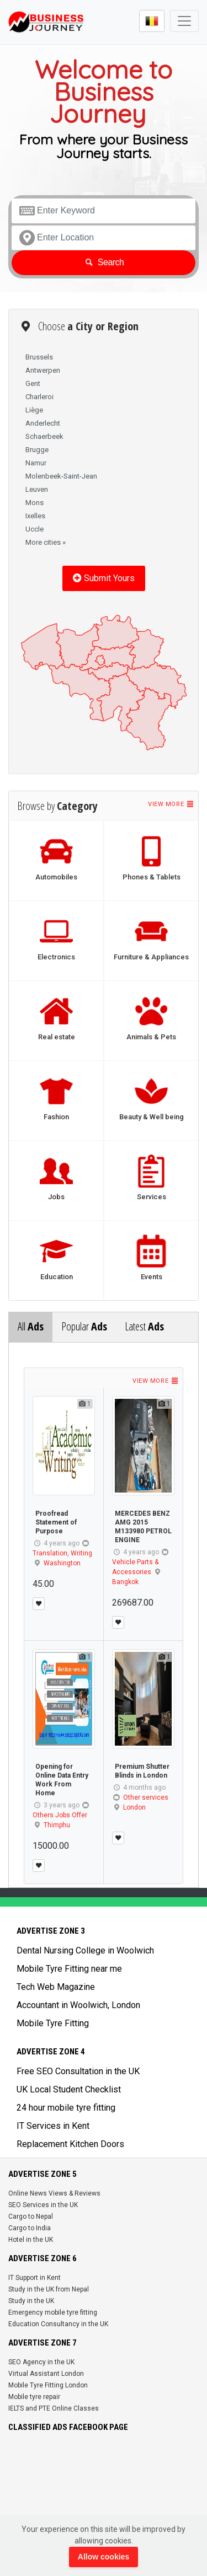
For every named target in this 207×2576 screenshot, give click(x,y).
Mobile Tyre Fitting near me (69, 1968)
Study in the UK (31, 2301)
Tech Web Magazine (56, 1987)
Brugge (37, 450)
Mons (34, 502)
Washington (62, 1563)
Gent (32, 383)
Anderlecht (42, 423)
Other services (145, 1797)
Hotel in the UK (30, 2240)
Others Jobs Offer (60, 1815)
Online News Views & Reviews (54, 2193)
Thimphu (57, 1825)
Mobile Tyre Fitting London (48, 2385)
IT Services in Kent (53, 2126)
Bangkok (125, 1582)
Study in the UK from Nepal (48, 2289)
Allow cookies (103, 2556)
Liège (34, 410)
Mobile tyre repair (34, 2397)
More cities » (45, 542)
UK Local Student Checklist (69, 2089)
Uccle (34, 529)
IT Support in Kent (34, 2278)
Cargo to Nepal (30, 2216)
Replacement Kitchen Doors (70, 2144)
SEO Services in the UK (43, 2205)
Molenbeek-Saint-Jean (61, 476)
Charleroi (39, 397)
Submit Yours (104, 578)
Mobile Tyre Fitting (53, 2023)
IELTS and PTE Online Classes (53, 2408)
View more (171, 804)
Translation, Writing (62, 1553)
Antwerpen (42, 370)
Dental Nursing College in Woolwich (85, 1950)
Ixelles (35, 516)
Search (103, 262)
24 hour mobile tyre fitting (66, 2107)
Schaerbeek (44, 436)
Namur (35, 463)
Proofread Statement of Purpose (56, 1522)
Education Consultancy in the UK (58, 2324)
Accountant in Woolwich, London (78, 2005)
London (134, 1807)
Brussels (39, 357)
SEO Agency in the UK (41, 2362)
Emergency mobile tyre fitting (52, 2312)
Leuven (36, 489)
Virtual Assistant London (46, 2374)
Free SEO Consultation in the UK (78, 2071)
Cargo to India (29, 2228)
